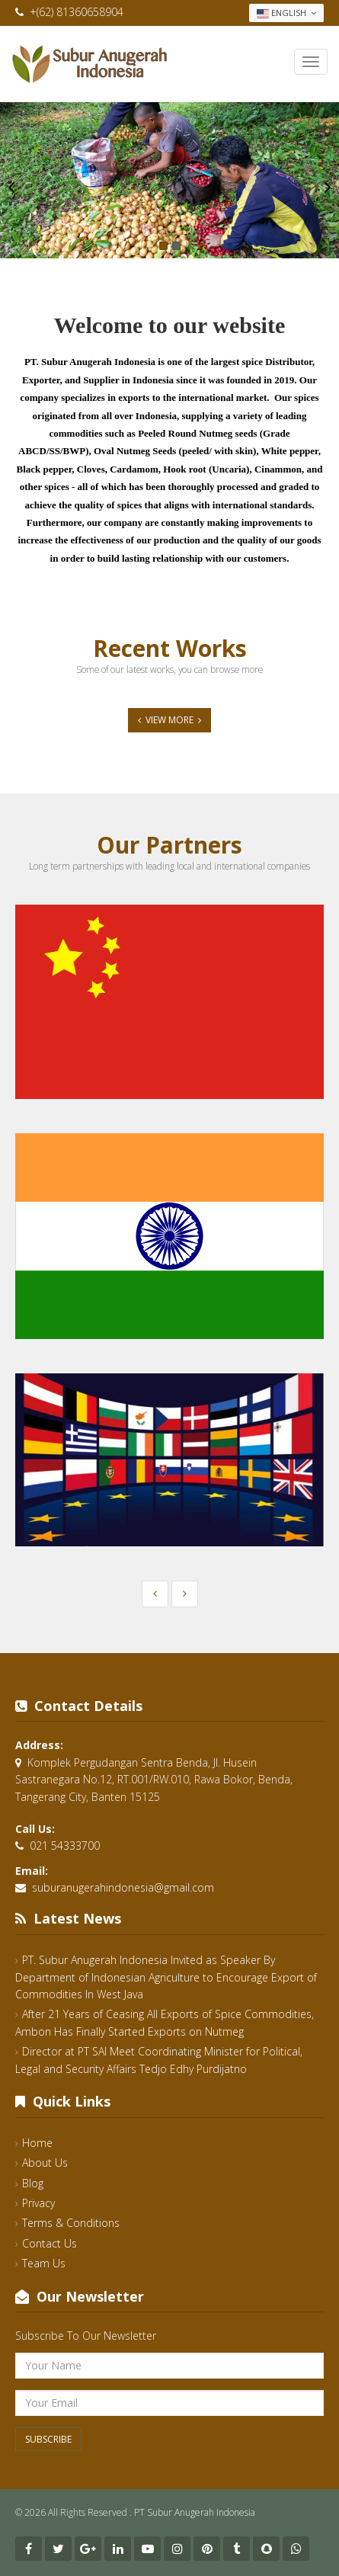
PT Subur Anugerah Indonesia (194, 2512)
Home (37, 2142)
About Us (45, 2162)
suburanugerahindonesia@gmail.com (123, 1887)
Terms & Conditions (71, 2223)
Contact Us (49, 2243)
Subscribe (48, 2439)
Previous (11, 187)
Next (327, 187)
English (286, 13)
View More (169, 719)
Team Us (44, 2263)
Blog (32, 2183)
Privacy (38, 2203)
